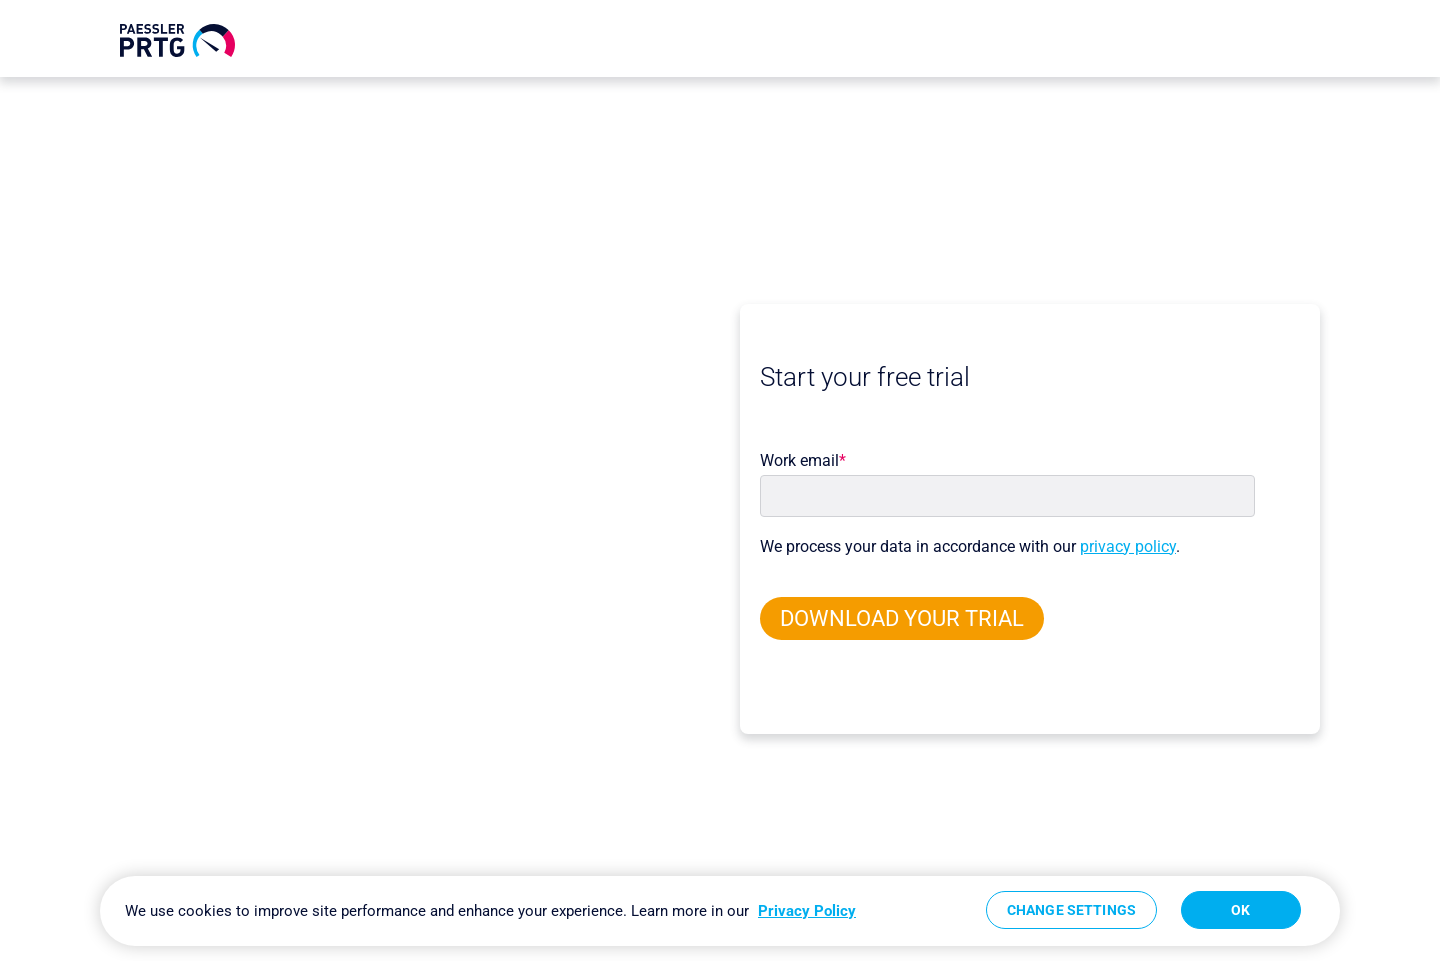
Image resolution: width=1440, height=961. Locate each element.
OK (1240, 910)
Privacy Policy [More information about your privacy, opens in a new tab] (807, 911)
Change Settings (1071, 910)
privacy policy (1128, 546)
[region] (720, 911)
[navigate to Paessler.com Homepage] (177, 40)
